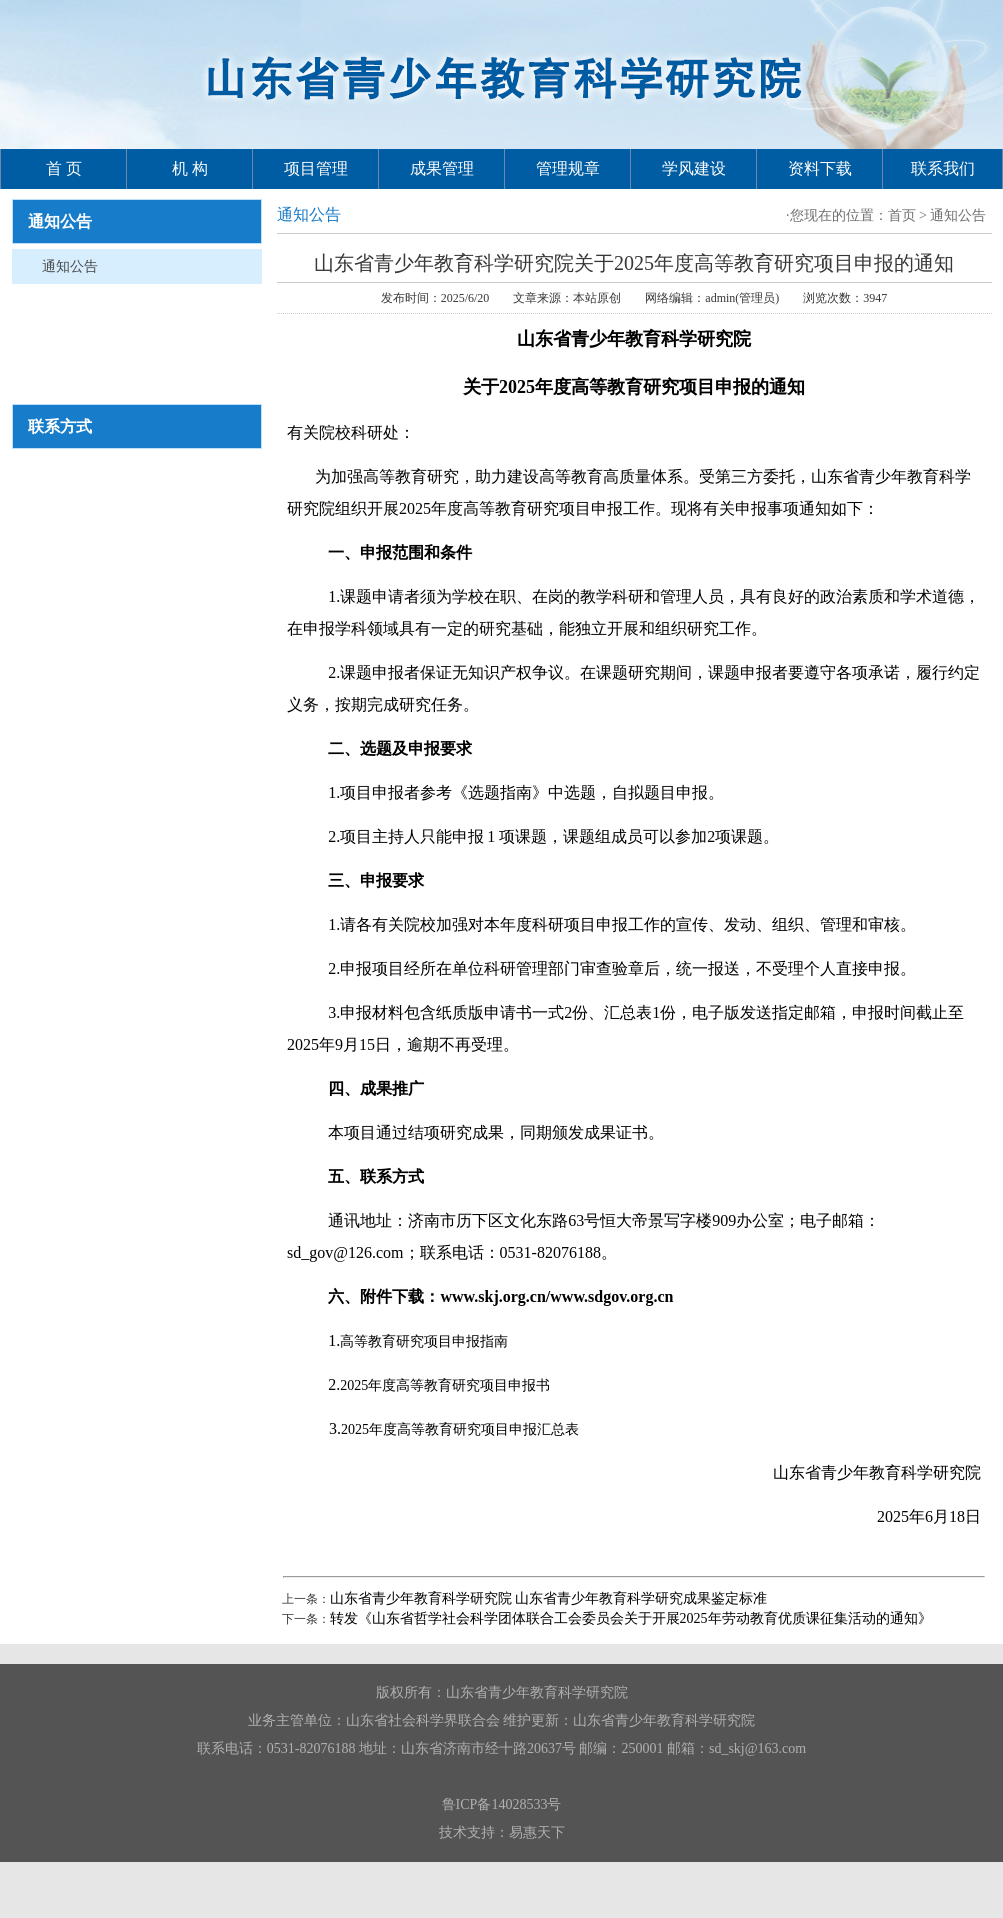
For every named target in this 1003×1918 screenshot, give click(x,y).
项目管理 (316, 168)
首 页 (64, 168)
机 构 (190, 168)
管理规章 (568, 168)
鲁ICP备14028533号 (502, 1804)
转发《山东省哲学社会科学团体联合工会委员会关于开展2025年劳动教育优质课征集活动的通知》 (631, 1618)
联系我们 (943, 168)
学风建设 (694, 168)
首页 (902, 215)
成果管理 (442, 168)
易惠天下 (537, 1832)
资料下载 (820, 168)
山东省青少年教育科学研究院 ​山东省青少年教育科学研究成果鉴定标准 (549, 1598)
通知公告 (70, 266)
